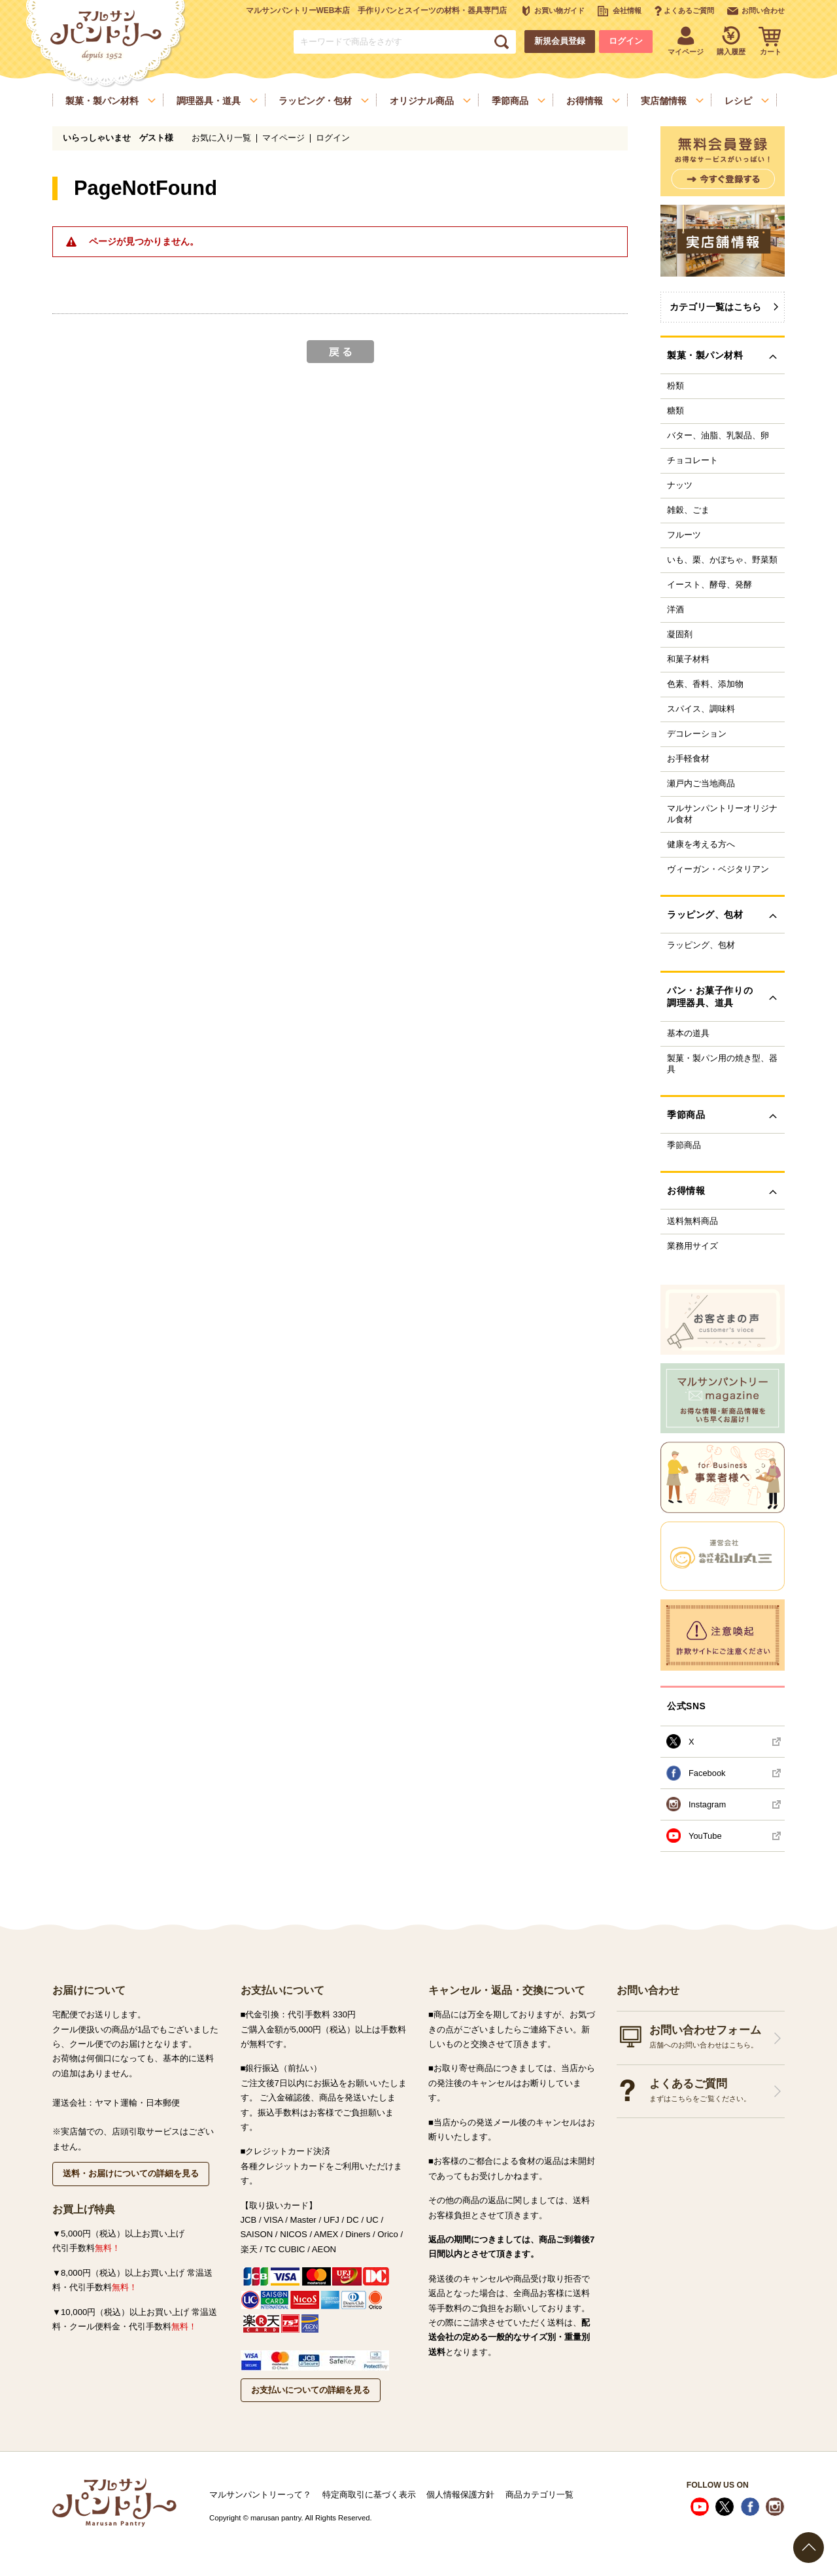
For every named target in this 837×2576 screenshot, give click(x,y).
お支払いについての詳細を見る (310, 2390)
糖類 (675, 410)
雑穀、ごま (688, 510)
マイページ (283, 138)
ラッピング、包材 (701, 945)
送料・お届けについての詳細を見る (131, 2173)
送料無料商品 (692, 1221)
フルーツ (684, 535)
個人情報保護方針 (460, 2494)
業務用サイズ (692, 1246)
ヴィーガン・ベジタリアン (718, 869)
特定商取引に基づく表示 (369, 2494)
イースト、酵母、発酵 (709, 584)
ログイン (626, 41)
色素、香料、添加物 (705, 684)
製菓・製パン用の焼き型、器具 (722, 1064)
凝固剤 (679, 634)
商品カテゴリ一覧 (539, 2494)
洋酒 (675, 609)
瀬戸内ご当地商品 (701, 783)
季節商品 (684, 1145)
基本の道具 (688, 1033)
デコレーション (696, 734)
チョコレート (692, 460)
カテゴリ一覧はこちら (715, 307)
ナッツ (679, 485)
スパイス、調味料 (701, 709)
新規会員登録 (559, 41)
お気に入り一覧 (221, 138)
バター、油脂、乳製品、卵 (718, 435)
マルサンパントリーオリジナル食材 (722, 814)
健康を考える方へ (701, 844)
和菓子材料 (688, 659)
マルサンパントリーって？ (260, 2494)
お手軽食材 (688, 758)
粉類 (675, 386)
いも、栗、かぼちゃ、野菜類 (722, 560)
